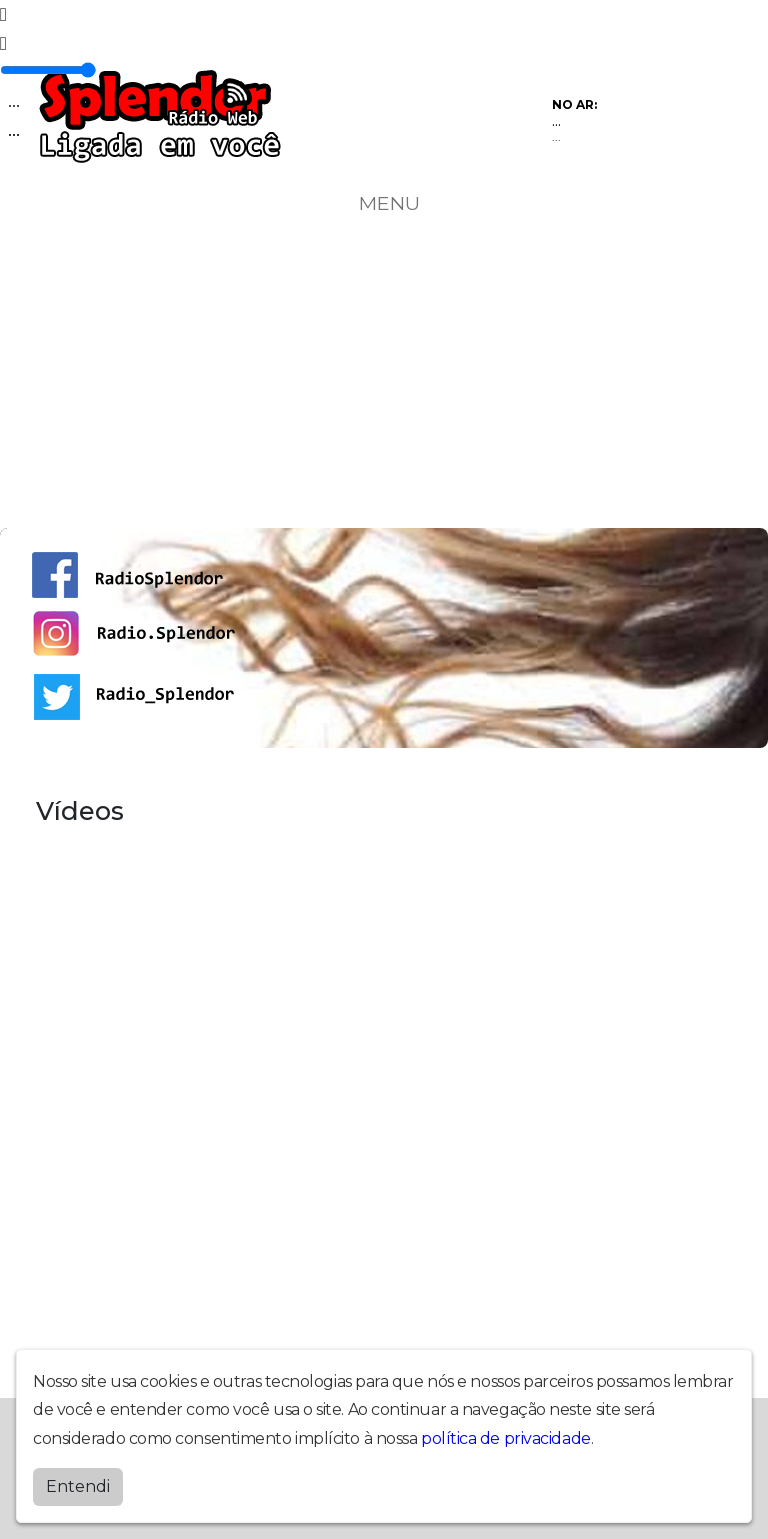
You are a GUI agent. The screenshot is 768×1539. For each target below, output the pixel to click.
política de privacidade (506, 1438)
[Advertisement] (384, 378)
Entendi (78, 1486)
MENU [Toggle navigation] (384, 203)
